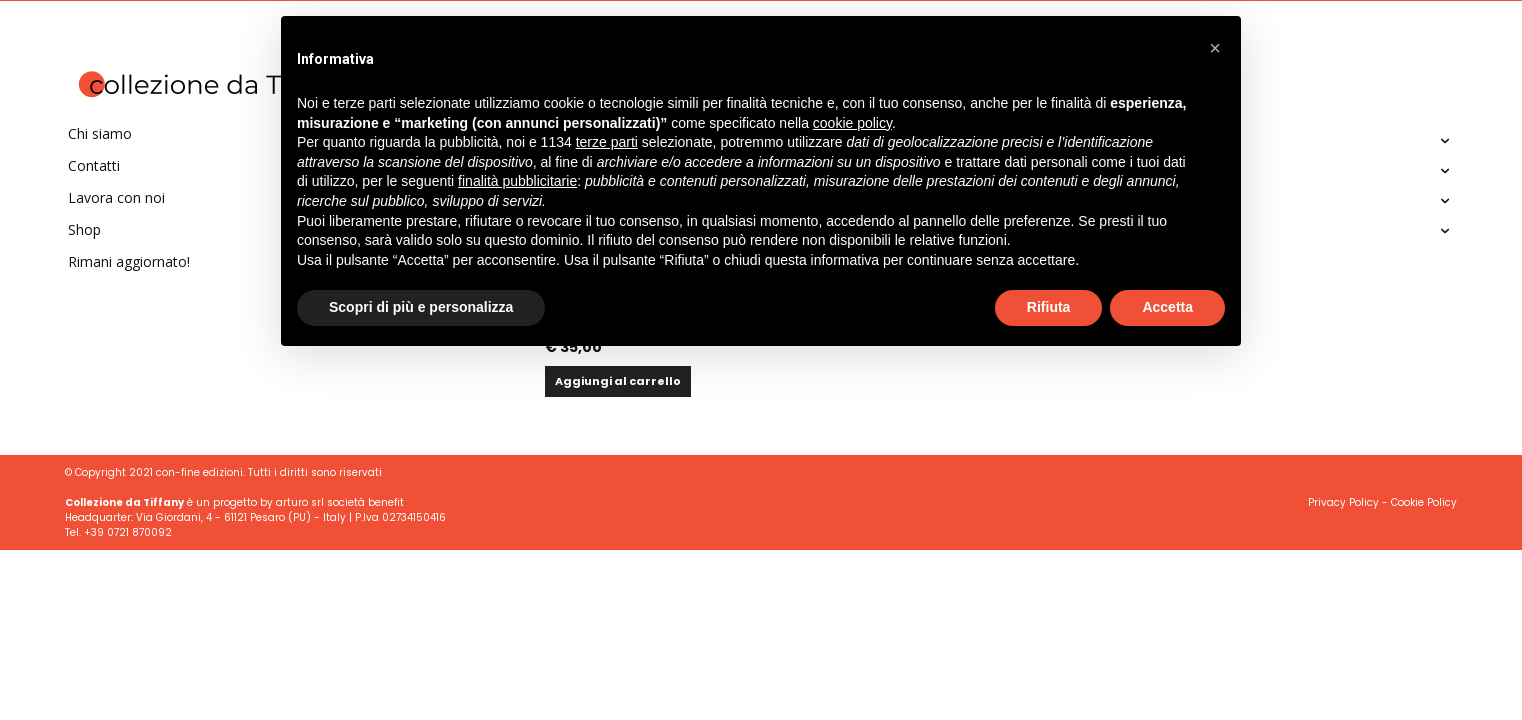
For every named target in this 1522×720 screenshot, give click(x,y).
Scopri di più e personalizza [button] (421, 307)
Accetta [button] (1167, 307)
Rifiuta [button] (1049, 307)
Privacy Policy (1343, 502)
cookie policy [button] (852, 123)
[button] (1215, 48)
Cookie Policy (1424, 502)
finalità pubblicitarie (517, 181)
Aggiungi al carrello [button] (618, 381)
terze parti (607, 142)
